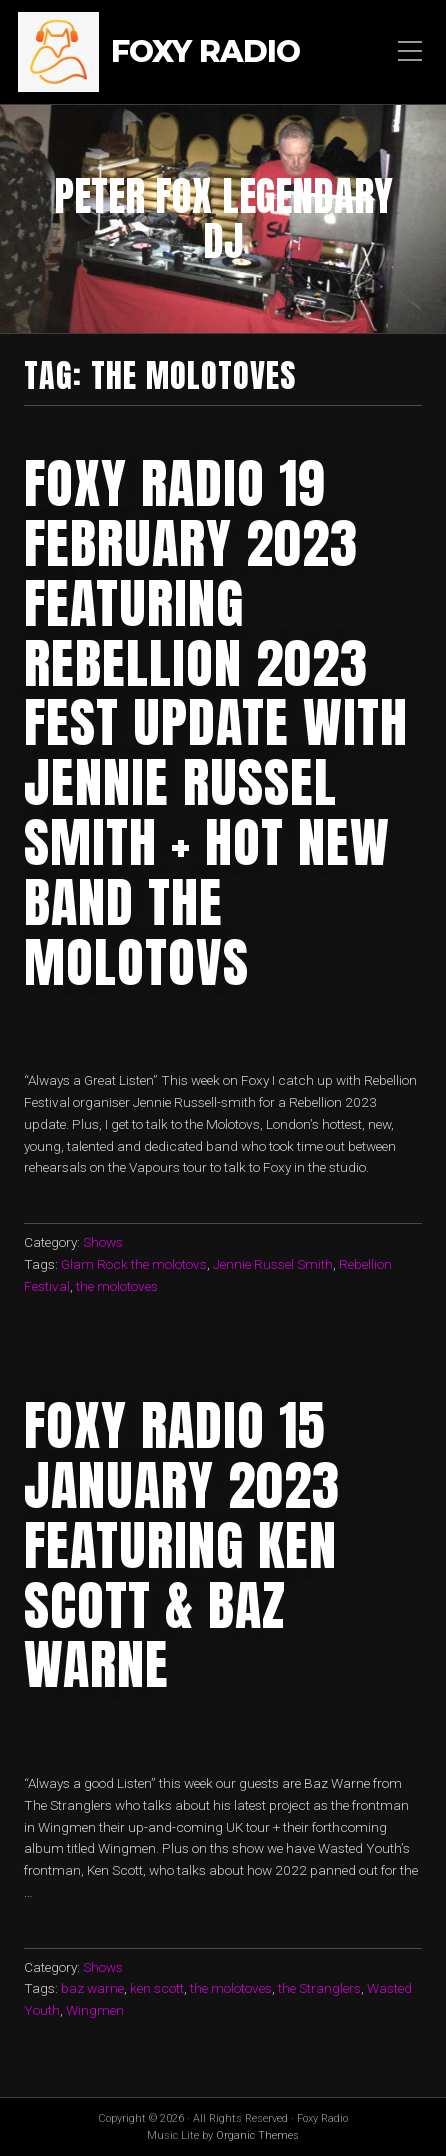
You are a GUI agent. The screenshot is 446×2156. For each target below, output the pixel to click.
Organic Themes (257, 2135)
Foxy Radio (205, 52)
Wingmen (95, 2010)
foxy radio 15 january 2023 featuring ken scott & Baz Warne (182, 1544)
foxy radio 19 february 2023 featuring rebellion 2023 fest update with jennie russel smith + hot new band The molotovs (216, 722)
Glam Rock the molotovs (134, 1264)
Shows (103, 1242)
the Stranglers (319, 1988)
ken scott (157, 1988)
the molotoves (117, 1286)
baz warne (92, 1988)
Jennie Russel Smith (273, 1264)
